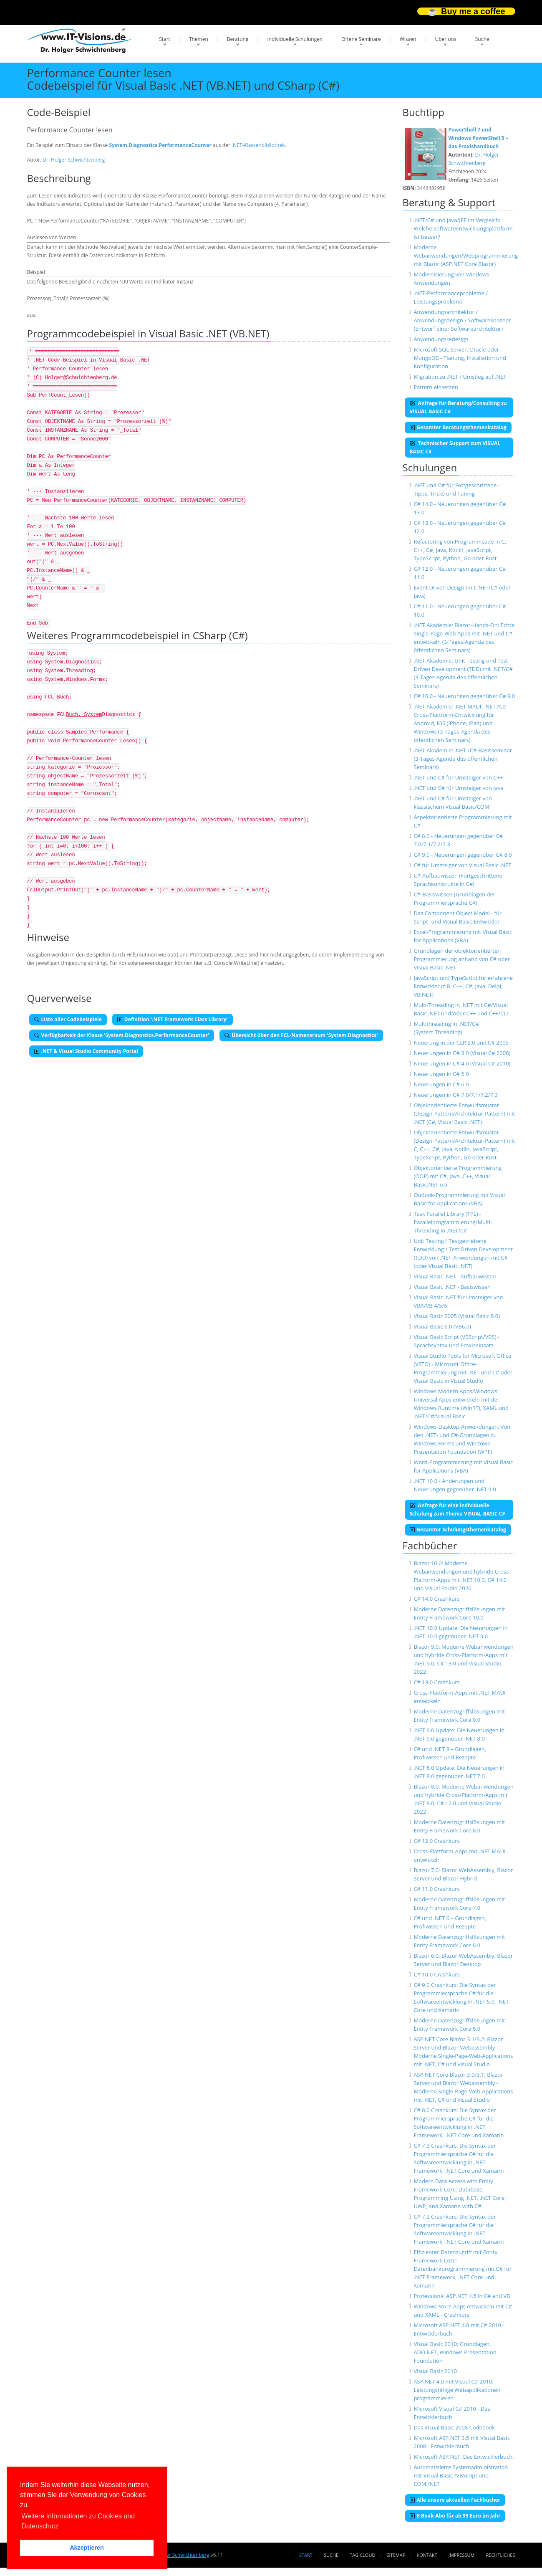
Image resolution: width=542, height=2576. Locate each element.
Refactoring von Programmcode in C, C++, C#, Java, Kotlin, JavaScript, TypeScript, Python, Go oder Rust (459, 550)
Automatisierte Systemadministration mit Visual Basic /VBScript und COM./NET (460, 2475)
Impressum (461, 2555)
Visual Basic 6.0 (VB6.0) (442, 1326)
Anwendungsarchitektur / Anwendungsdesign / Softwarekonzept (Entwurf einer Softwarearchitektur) (461, 320)
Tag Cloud (362, 2555)
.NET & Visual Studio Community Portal (86, 1051)
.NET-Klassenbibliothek (258, 145)
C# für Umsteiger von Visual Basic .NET (462, 865)
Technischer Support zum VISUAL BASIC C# (455, 447)
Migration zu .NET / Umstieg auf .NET (459, 376)
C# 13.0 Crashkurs (436, 1682)
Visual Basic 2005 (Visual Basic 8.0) (456, 1316)
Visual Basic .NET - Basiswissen (452, 1287)
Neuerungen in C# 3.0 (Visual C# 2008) (461, 1053)
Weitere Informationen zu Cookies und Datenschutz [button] (78, 2521)
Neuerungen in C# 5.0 (441, 1074)
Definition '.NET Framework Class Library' (172, 1019)
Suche (482, 39)
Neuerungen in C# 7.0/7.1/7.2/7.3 (455, 1094)
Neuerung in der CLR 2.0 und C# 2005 (461, 1042)
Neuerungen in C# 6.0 (441, 1084)
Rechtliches (500, 2555)
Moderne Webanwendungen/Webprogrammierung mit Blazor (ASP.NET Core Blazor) (465, 255)
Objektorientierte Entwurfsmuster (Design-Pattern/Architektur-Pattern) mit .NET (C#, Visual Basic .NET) (464, 1113)
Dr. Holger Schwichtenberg (74, 159)
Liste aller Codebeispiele (68, 1019)
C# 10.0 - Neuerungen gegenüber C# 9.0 (464, 696)
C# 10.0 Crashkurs (436, 1974)
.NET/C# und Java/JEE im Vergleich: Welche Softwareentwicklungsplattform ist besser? (462, 228)
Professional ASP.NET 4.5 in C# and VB (461, 2296)
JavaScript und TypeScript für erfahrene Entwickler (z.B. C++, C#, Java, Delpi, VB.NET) (463, 986)
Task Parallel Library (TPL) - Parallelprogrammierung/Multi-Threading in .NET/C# (452, 1222)
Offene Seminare (361, 39)
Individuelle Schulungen (295, 39)
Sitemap (396, 2555)
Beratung (238, 39)
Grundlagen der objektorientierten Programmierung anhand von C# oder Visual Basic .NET (461, 959)
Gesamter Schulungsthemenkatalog (458, 1529)
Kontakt (426, 2555)
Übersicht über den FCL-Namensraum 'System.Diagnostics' (301, 1035)
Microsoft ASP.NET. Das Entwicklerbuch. (463, 2456)
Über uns (445, 39)
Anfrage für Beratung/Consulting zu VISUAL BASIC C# (458, 407)
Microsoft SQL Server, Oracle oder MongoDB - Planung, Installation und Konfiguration (459, 358)
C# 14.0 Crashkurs (436, 1598)
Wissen (408, 39)
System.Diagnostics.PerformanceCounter (160, 145)
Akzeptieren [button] (87, 2547)
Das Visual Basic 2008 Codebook (454, 2427)
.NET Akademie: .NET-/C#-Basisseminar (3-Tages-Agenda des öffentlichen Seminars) (462, 758)
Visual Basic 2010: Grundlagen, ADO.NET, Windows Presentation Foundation (454, 2352)
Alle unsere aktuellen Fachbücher (455, 2499)
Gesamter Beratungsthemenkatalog (458, 427)
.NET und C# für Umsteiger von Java (458, 788)
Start (164, 39)
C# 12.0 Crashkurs (436, 1841)
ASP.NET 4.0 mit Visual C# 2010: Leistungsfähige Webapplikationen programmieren (456, 2390)
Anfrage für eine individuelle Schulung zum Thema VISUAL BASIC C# (457, 1509)
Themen (198, 39)
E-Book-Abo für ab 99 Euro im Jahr (455, 2515)
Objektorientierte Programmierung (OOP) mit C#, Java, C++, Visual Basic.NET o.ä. (457, 1176)
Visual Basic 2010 (435, 2371)
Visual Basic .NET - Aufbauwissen (454, 1276)
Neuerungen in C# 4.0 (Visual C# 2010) (461, 1063)
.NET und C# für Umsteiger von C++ (458, 777)
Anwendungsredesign (440, 339)
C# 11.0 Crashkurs (436, 1889)
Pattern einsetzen (435, 387)
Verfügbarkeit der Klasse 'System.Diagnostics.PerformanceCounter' (121, 1035)
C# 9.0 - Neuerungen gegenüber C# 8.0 (462, 854)
